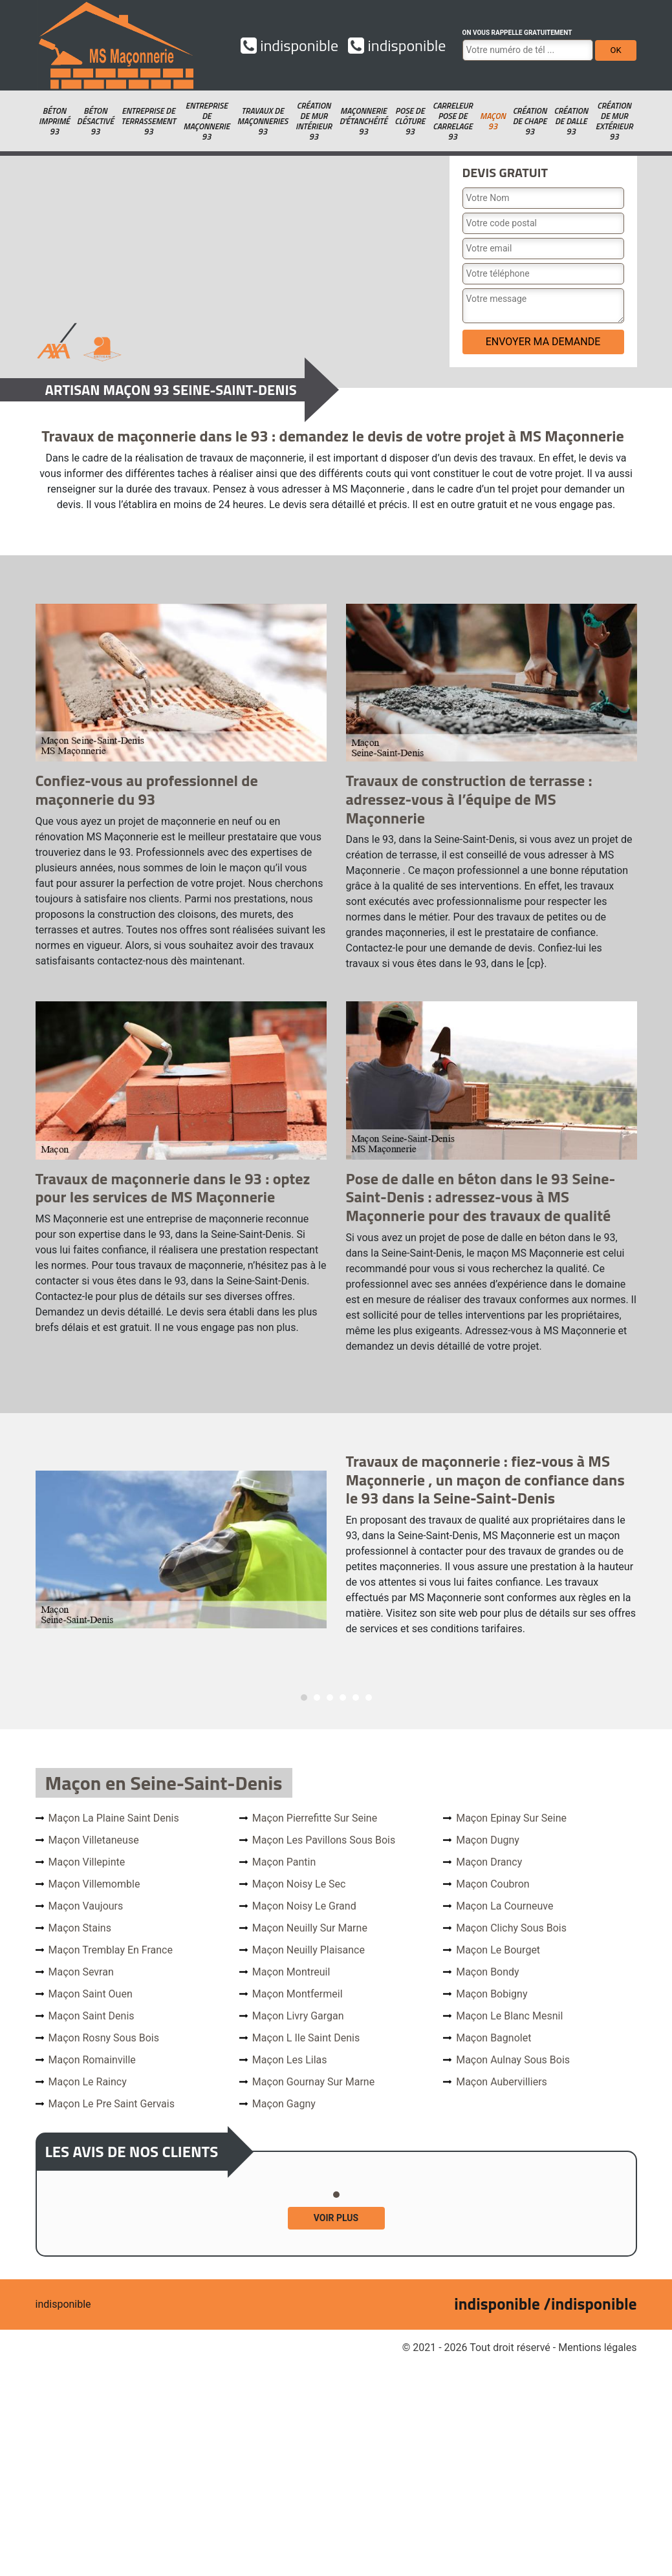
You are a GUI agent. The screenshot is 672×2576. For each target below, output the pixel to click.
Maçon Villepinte (87, 1862)
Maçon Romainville (92, 2060)
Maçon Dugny (487, 1840)
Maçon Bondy (487, 1972)
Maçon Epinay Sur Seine (511, 1818)
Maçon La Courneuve (504, 1906)
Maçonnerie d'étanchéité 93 (363, 121)
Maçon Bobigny (491, 1994)
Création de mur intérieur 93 (314, 121)
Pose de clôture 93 (410, 121)
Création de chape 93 (530, 121)
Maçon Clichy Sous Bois (511, 1928)
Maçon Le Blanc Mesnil (509, 2016)
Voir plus (336, 2218)
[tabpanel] (336, 1549)
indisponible (289, 45)
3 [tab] (330, 1697)
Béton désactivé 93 (95, 121)
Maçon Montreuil (291, 1972)
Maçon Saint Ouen (91, 1994)
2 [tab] (317, 1697)
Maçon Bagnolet (493, 2038)
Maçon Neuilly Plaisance (308, 1950)
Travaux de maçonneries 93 (262, 121)
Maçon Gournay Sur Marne (313, 2082)
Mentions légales (597, 2347)
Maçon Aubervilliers (501, 2082)
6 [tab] (368, 1697)
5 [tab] (355, 1697)
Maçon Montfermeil (297, 1994)
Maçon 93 (493, 121)
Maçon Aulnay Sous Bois (513, 2060)
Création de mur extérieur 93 (614, 121)
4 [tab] (343, 1697)
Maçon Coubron (493, 1884)
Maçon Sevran (81, 1972)
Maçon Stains (80, 1928)
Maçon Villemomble (94, 1884)
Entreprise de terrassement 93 (148, 121)
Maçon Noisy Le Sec (299, 1884)
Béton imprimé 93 (54, 121)
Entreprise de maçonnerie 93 (206, 121)
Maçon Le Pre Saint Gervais (112, 2104)
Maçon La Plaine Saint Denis (114, 1818)
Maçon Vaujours (86, 1906)
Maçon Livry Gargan (298, 2016)
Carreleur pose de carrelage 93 (453, 121)
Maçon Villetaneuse (94, 1840)
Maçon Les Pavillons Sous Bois (323, 1840)
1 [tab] (304, 1697)
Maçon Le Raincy (88, 2082)
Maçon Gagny (284, 2104)
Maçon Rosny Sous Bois (104, 2038)
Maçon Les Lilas (289, 2060)
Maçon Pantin (284, 1862)
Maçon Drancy (489, 1862)
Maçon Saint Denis (92, 2016)
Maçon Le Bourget (498, 1950)
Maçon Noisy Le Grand (304, 1906)
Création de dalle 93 (571, 121)
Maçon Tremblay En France (111, 1950)
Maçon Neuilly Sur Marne (309, 1928)
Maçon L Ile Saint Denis (306, 2038)
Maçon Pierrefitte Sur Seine (314, 1818)
